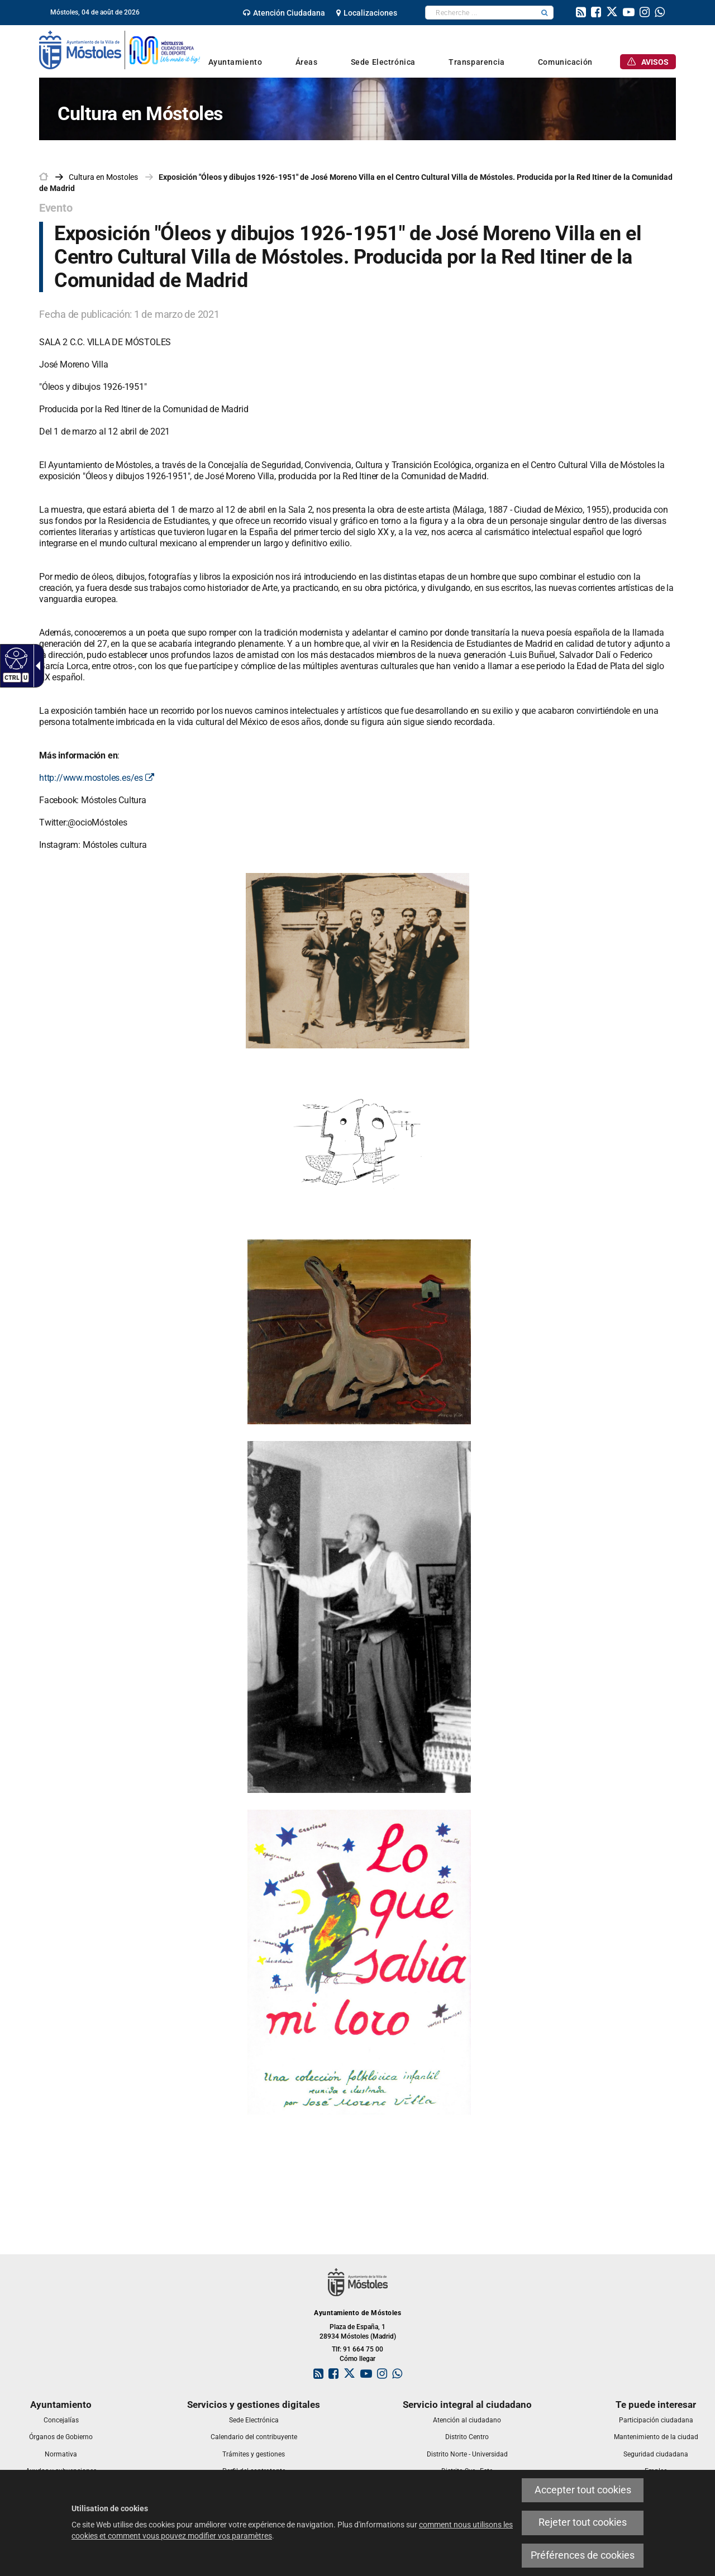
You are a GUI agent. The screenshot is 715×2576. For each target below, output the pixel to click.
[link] (284, 12)
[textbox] (480, 13)
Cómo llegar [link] (357, 2359)
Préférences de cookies (583, 2555)
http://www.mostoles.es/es (96, 777)
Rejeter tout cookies (582, 2522)
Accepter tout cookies (583, 2490)
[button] (545, 13)
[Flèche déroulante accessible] (35, 665)
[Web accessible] (15, 658)
